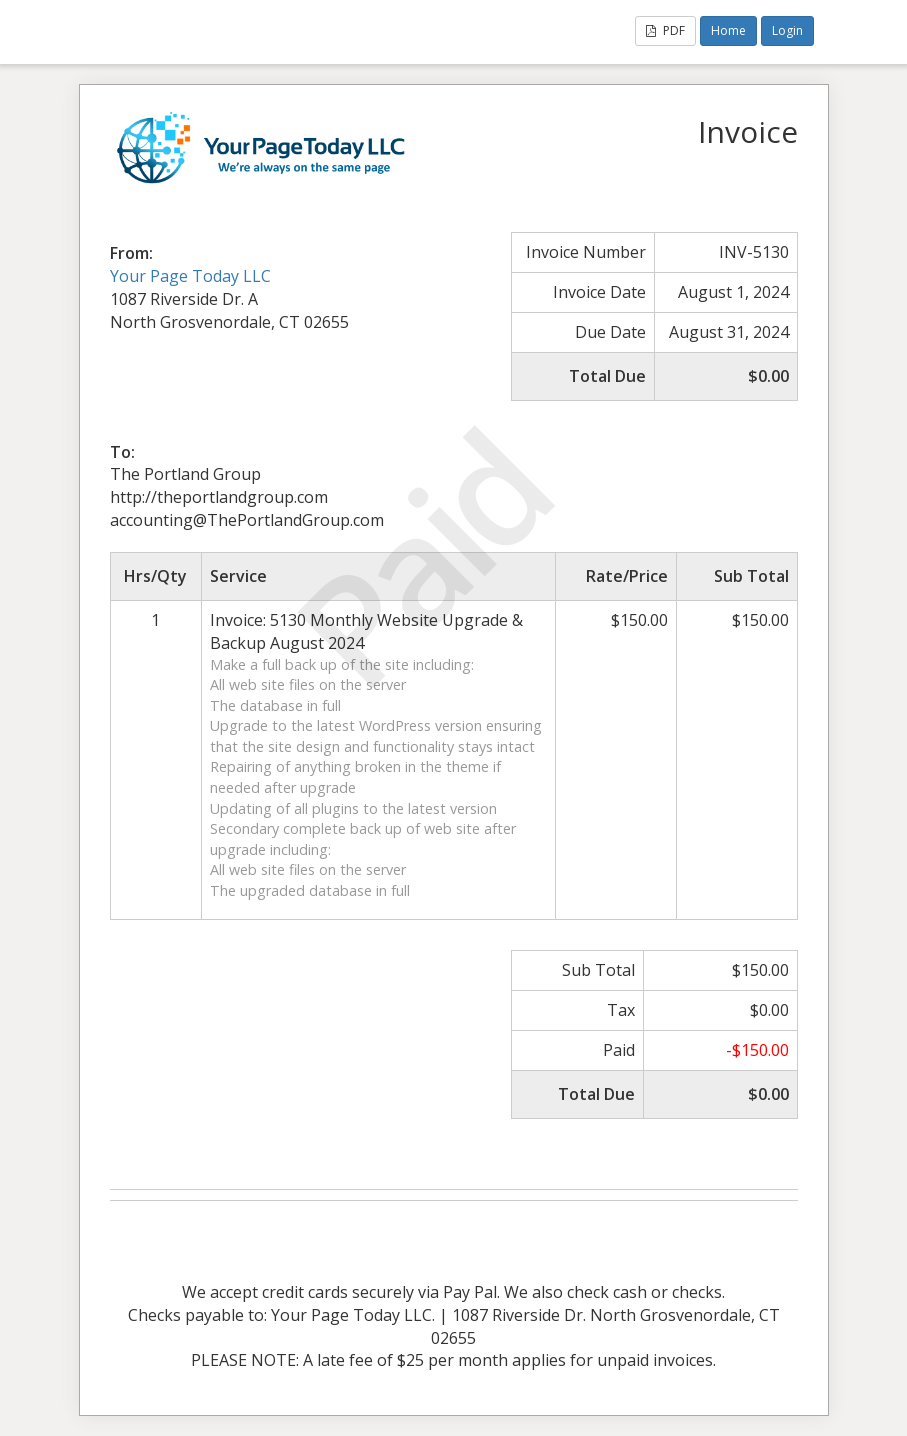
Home (728, 30)
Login (787, 30)
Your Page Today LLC (190, 276)
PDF (665, 30)
